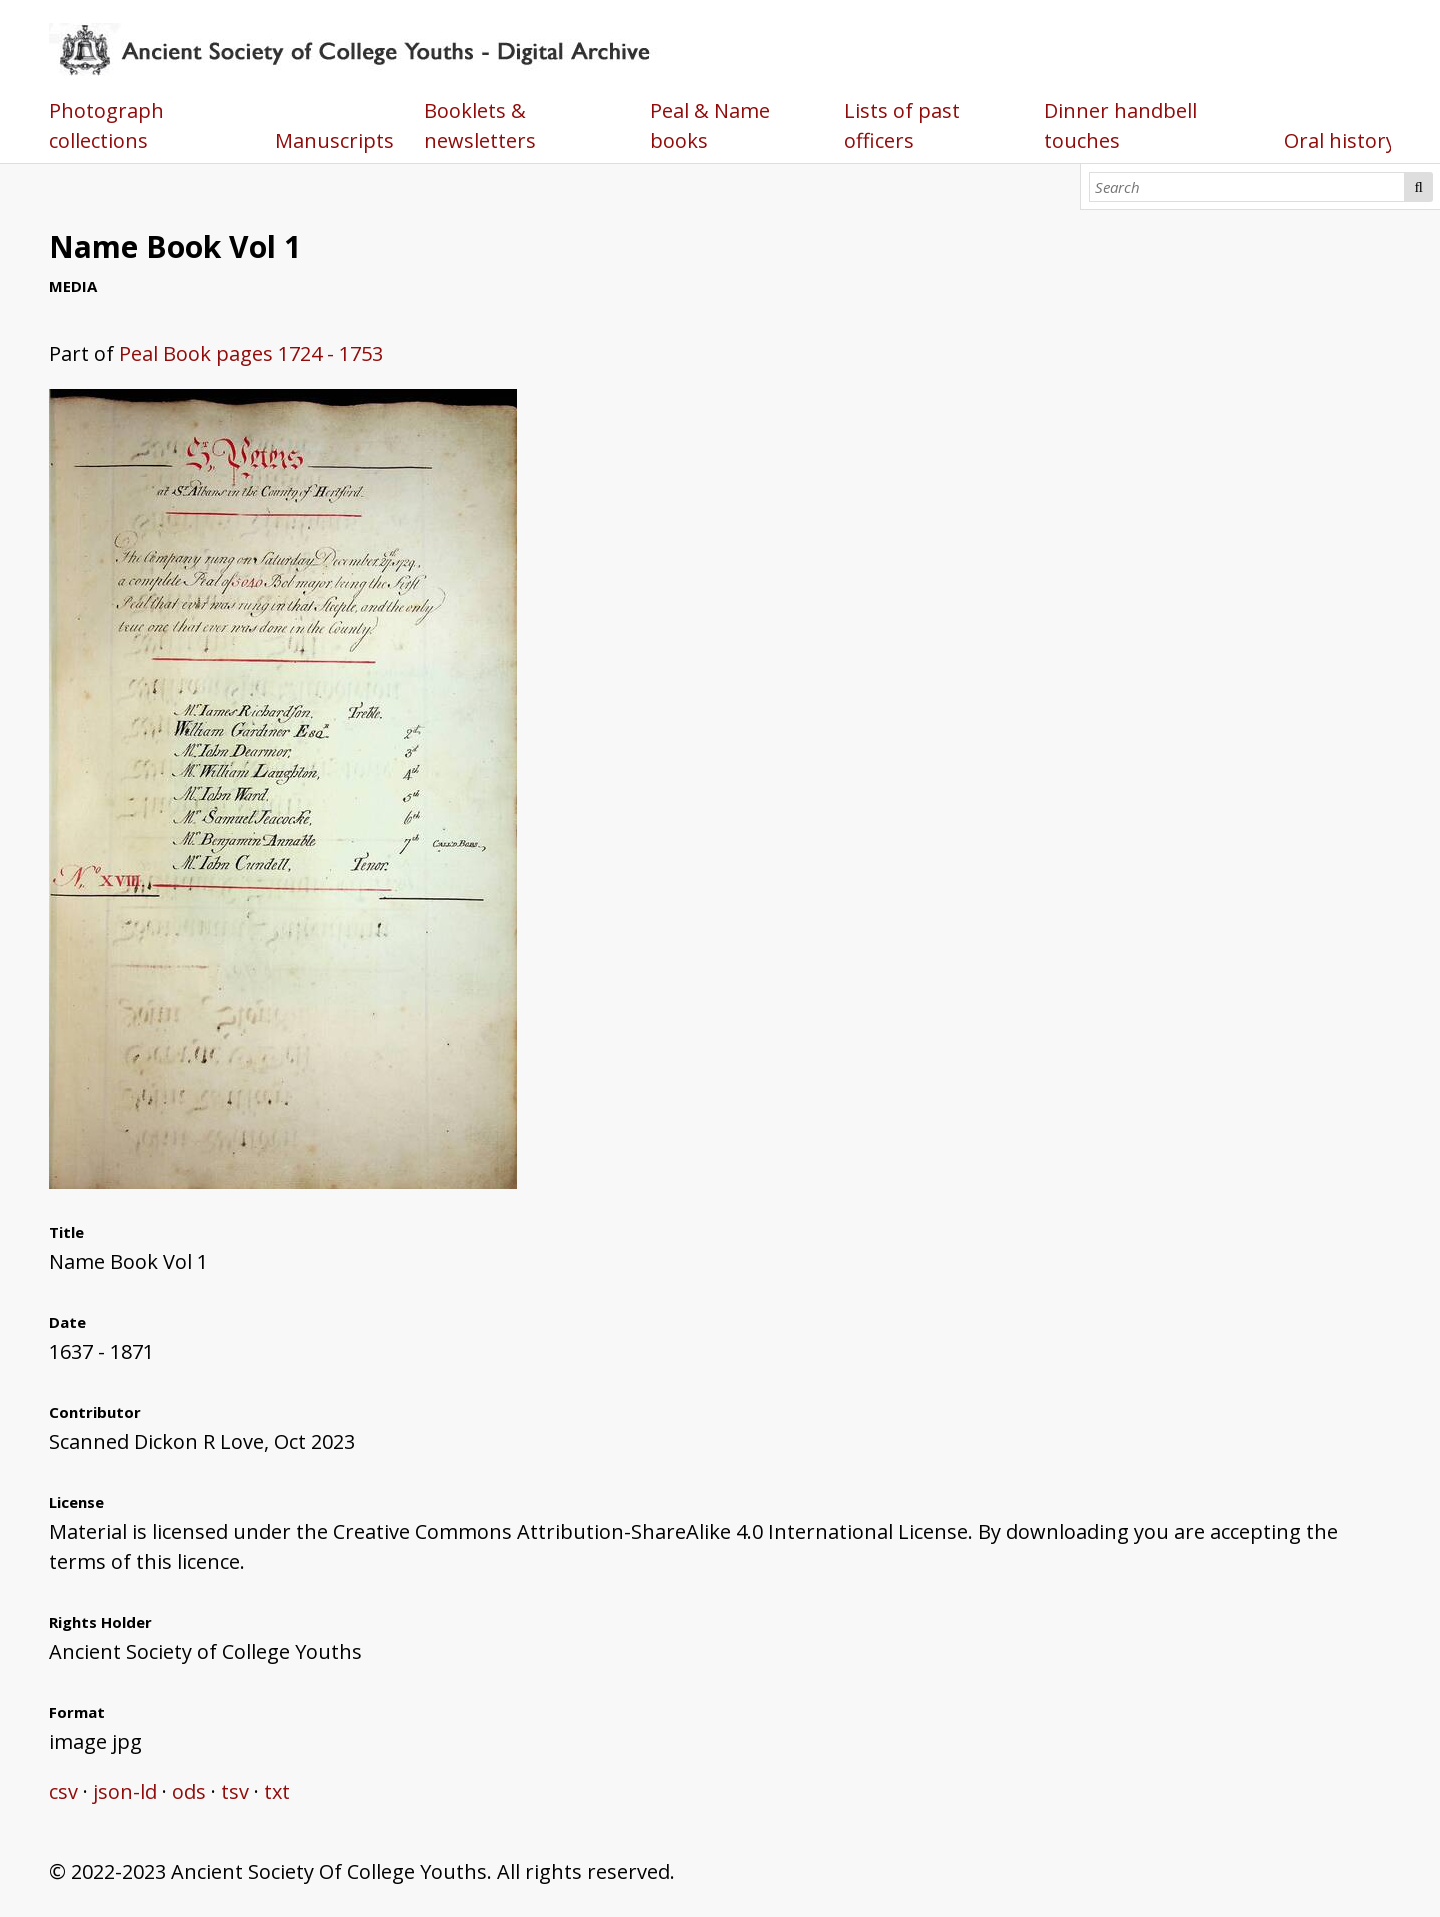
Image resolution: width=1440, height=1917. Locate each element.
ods (189, 1791)
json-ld (125, 1791)
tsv (235, 1791)
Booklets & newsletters (480, 125)
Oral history (1340, 140)
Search (1419, 187)
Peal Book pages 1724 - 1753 (251, 353)
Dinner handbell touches (1120, 125)
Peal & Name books (710, 125)
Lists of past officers (902, 125)
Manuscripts (334, 140)
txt (277, 1791)
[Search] (1247, 187)
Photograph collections (106, 125)
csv (63, 1791)
